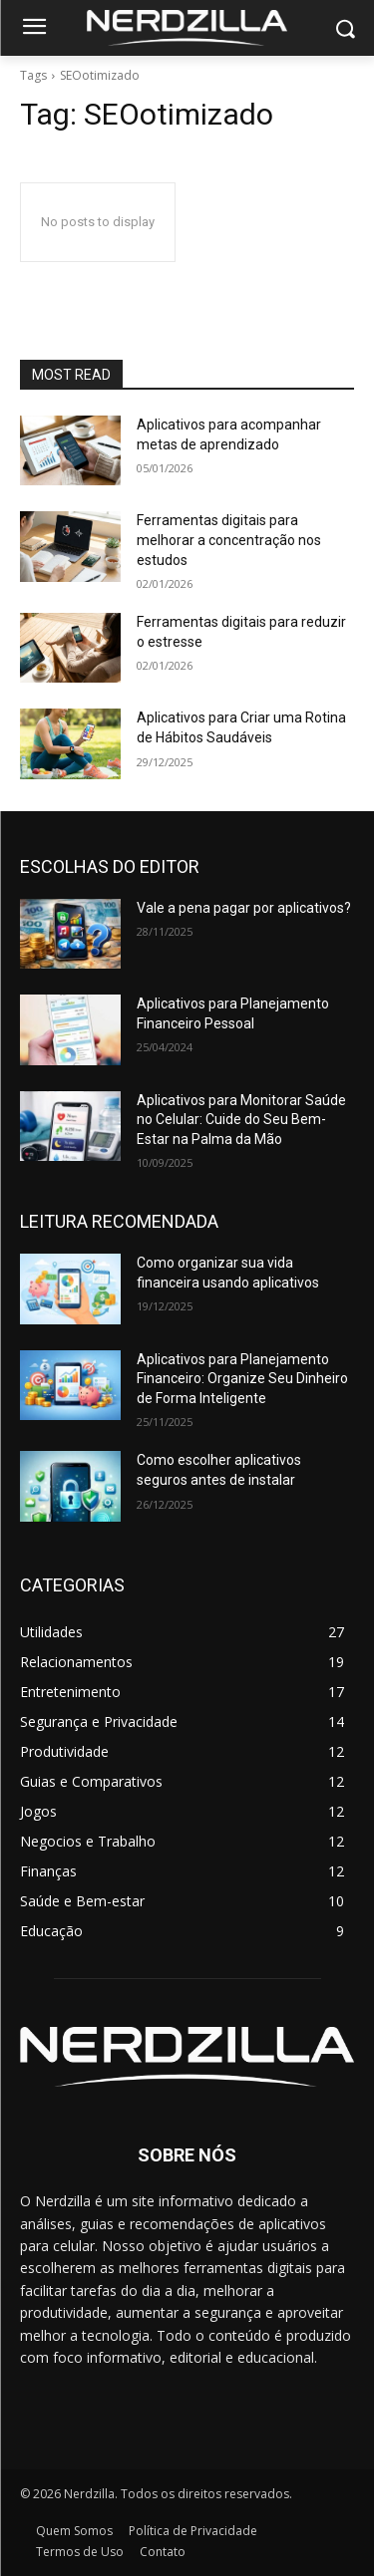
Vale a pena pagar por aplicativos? (244, 908)
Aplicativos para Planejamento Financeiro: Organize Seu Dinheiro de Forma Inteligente (242, 1378)
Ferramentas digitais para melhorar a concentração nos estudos (229, 539)
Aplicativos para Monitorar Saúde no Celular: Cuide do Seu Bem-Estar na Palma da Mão (241, 1119)
